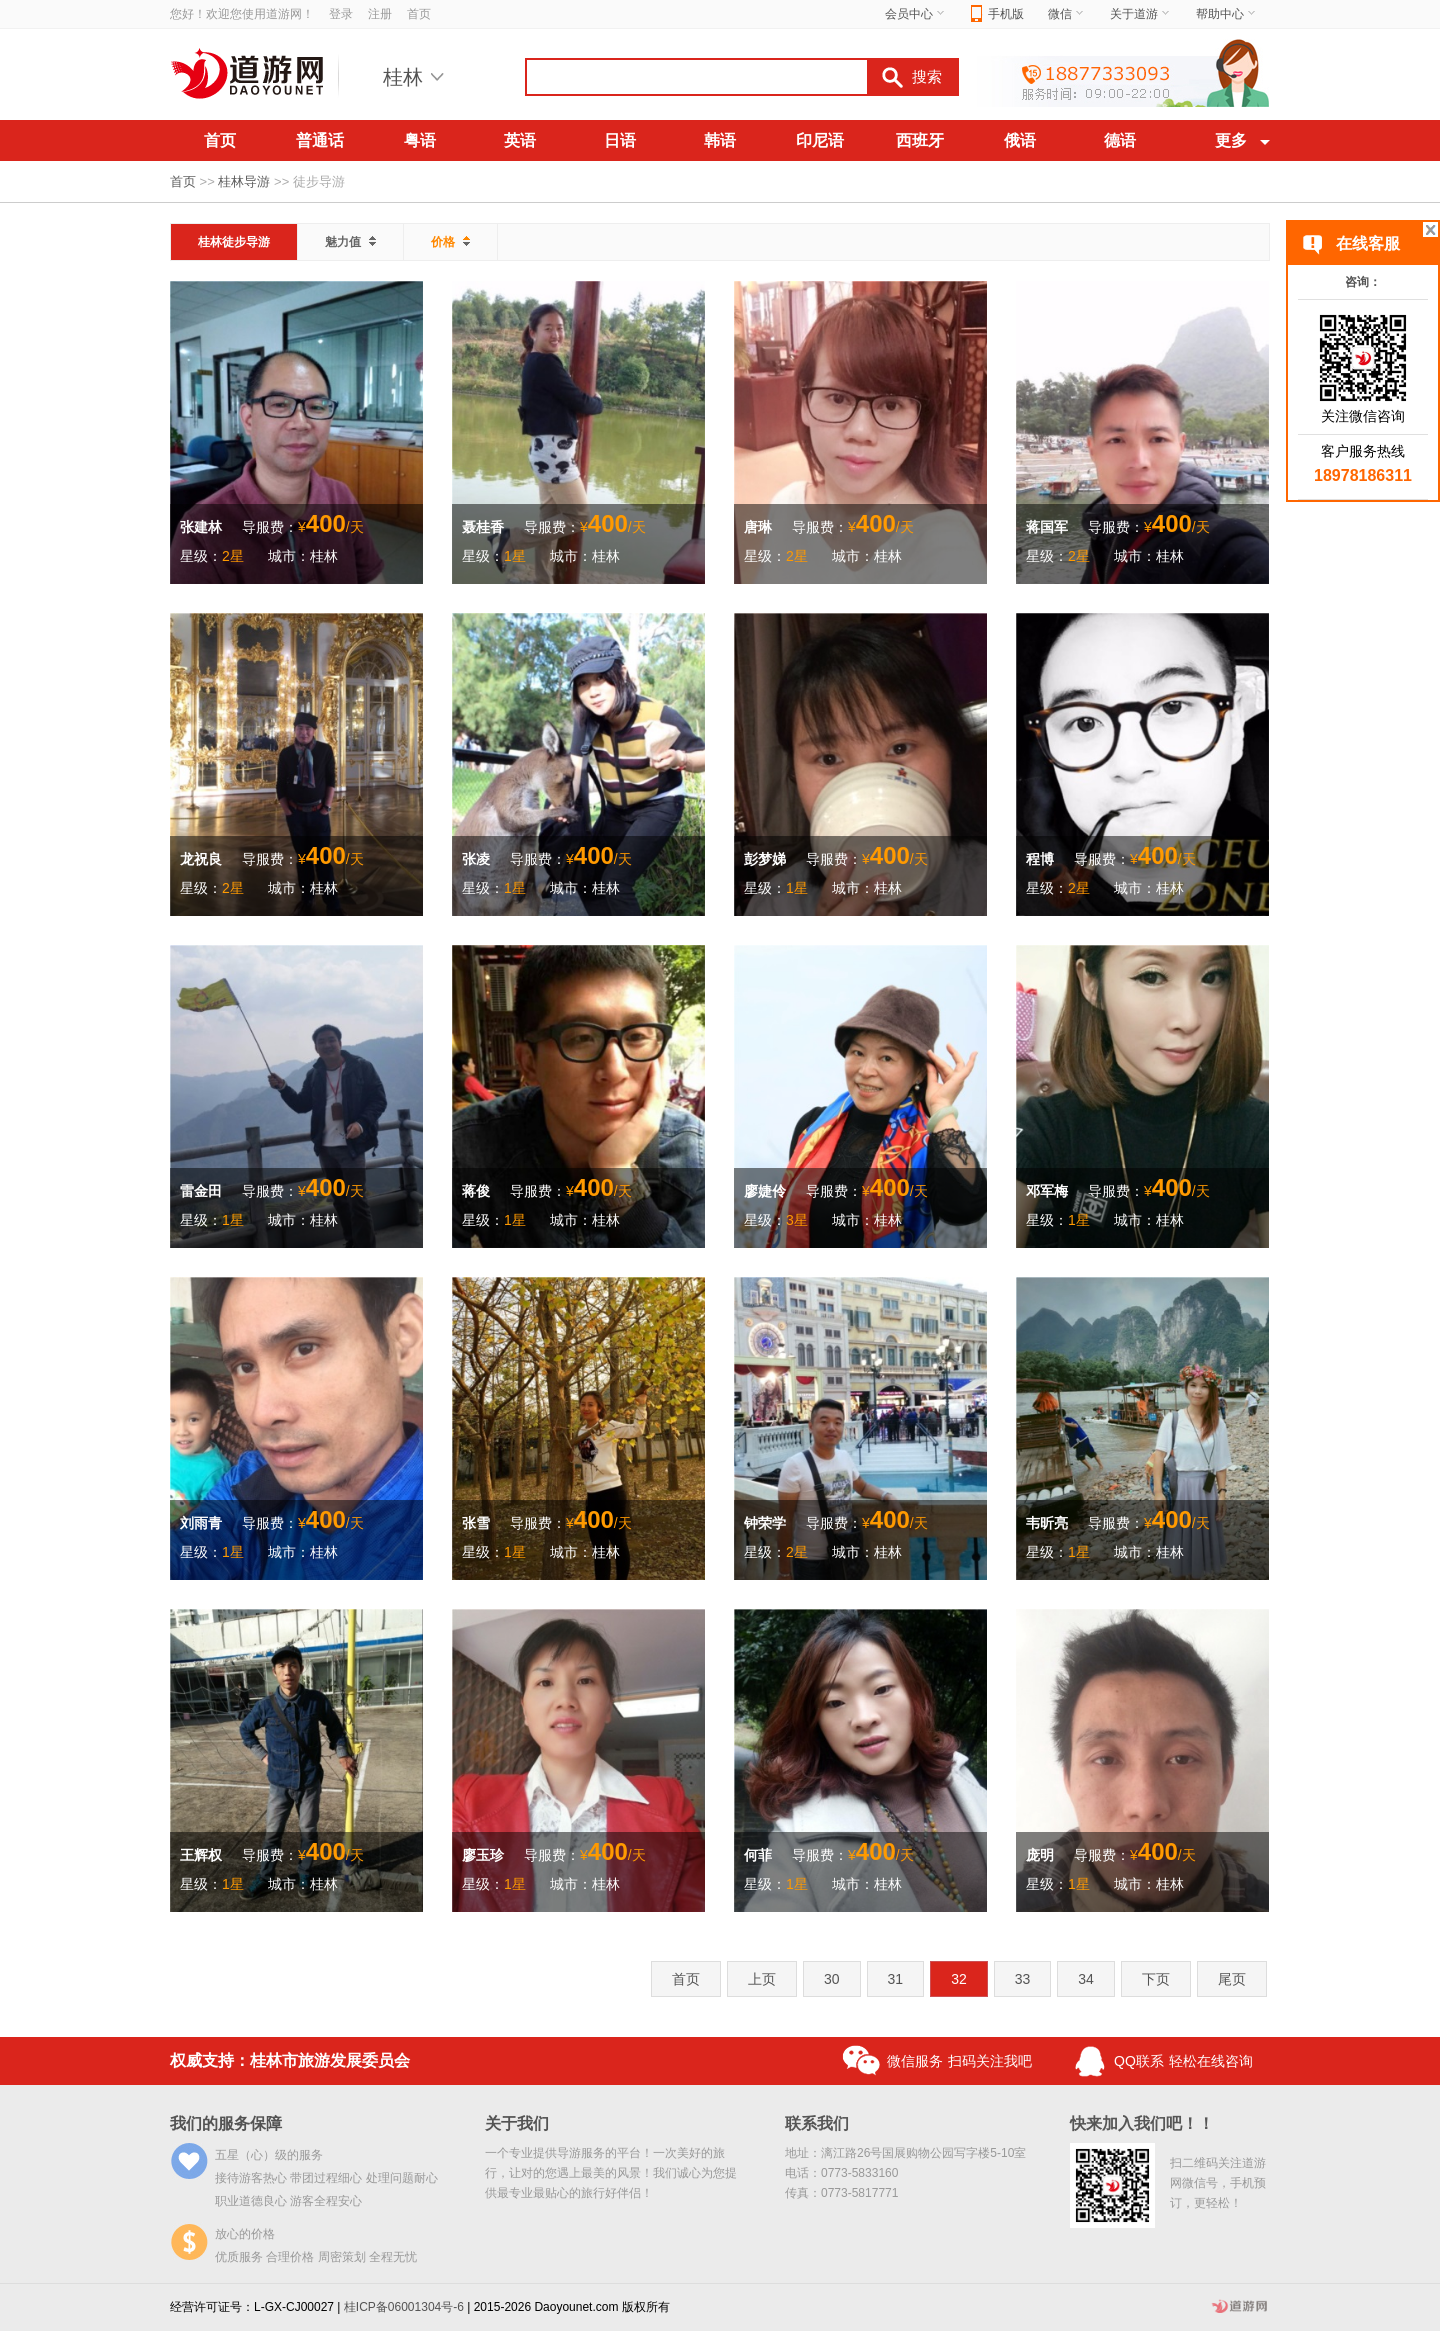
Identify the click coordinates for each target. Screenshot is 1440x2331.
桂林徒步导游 (234, 242)
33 (1023, 1979)
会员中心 (916, 14)
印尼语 (820, 140)
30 (832, 1979)
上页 (762, 1979)
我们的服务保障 (226, 2123)
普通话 (320, 140)
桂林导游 (244, 181)
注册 (380, 14)
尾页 (1232, 1979)
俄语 (1020, 140)
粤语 (420, 140)
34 (1086, 1979)
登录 (341, 14)
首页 (419, 14)
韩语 (720, 140)
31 (896, 1979)
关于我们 (517, 2123)
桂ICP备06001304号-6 (404, 2307)
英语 (520, 140)
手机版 (997, 14)
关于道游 (1141, 14)
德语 (1120, 140)
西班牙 (920, 140)
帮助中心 (1227, 14)
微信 (1067, 14)
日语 (620, 140)
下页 (1156, 1979)
